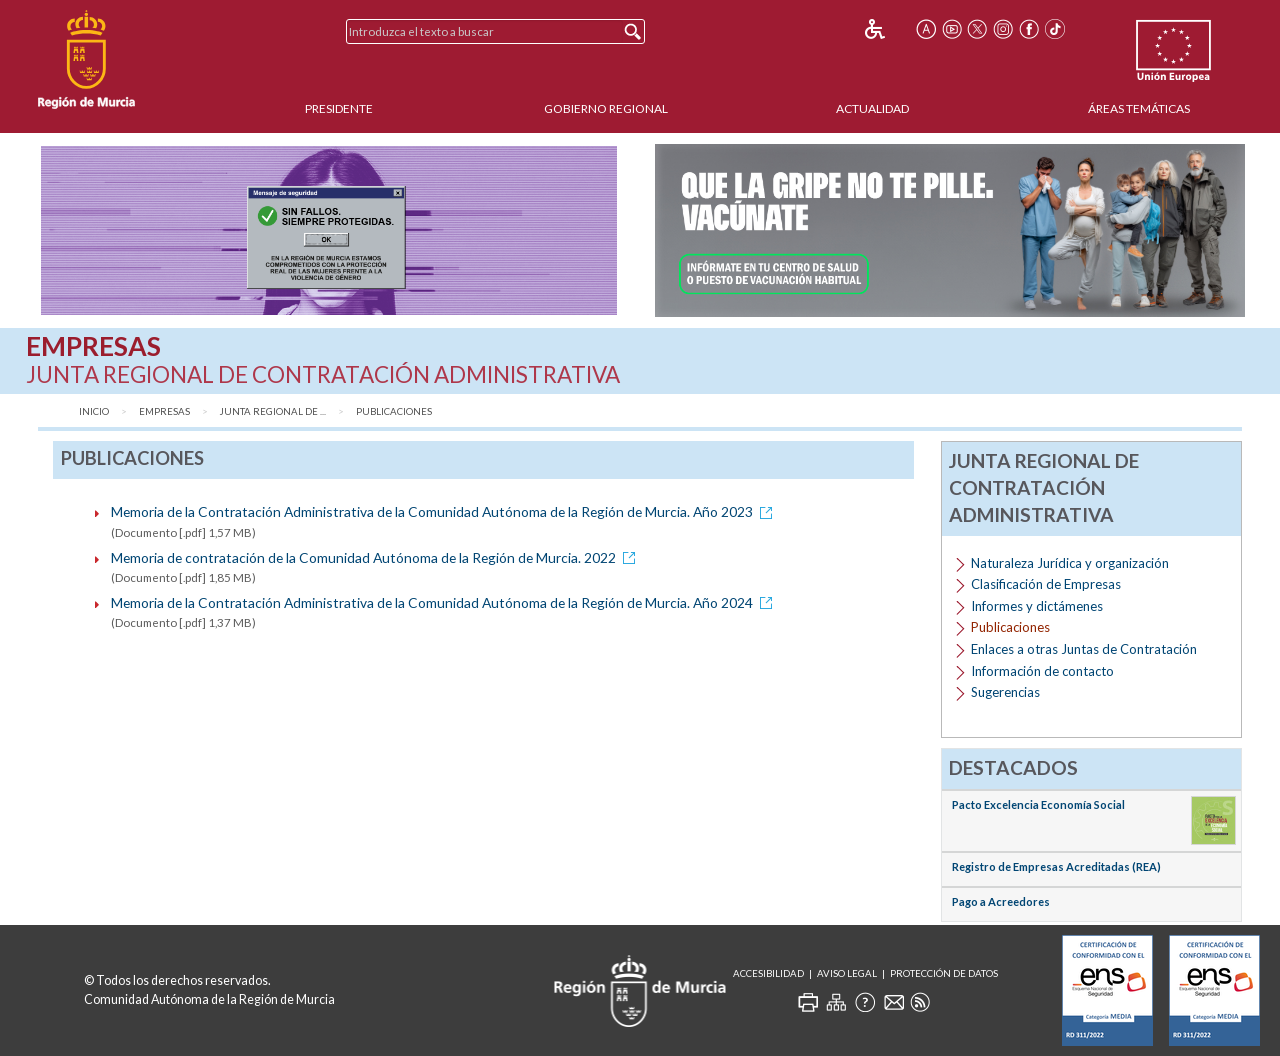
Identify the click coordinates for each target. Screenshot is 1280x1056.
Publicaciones (394, 411)
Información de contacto (1042, 671)
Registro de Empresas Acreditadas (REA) (1056, 866)
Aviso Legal (847, 973)
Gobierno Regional (606, 108)
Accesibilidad (768, 973)
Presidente (339, 108)
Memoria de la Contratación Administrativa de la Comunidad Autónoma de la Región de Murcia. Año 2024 (445, 602)
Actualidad (872, 108)
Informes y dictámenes (1037, 606)
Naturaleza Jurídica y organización (1070, 563)
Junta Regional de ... (273, 411)
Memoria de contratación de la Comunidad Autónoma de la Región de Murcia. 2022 (376, 557)
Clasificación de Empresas (1046, 584)
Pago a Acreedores (1001, 901)
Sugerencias (1005, 692)
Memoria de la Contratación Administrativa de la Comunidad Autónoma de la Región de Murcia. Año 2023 (445, 511)
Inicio (94, 411)
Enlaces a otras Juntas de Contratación (1084, 649)
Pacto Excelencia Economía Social (1038, 804)
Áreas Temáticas (1139, 108)
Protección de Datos (944, 973)
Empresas (164, 411)
